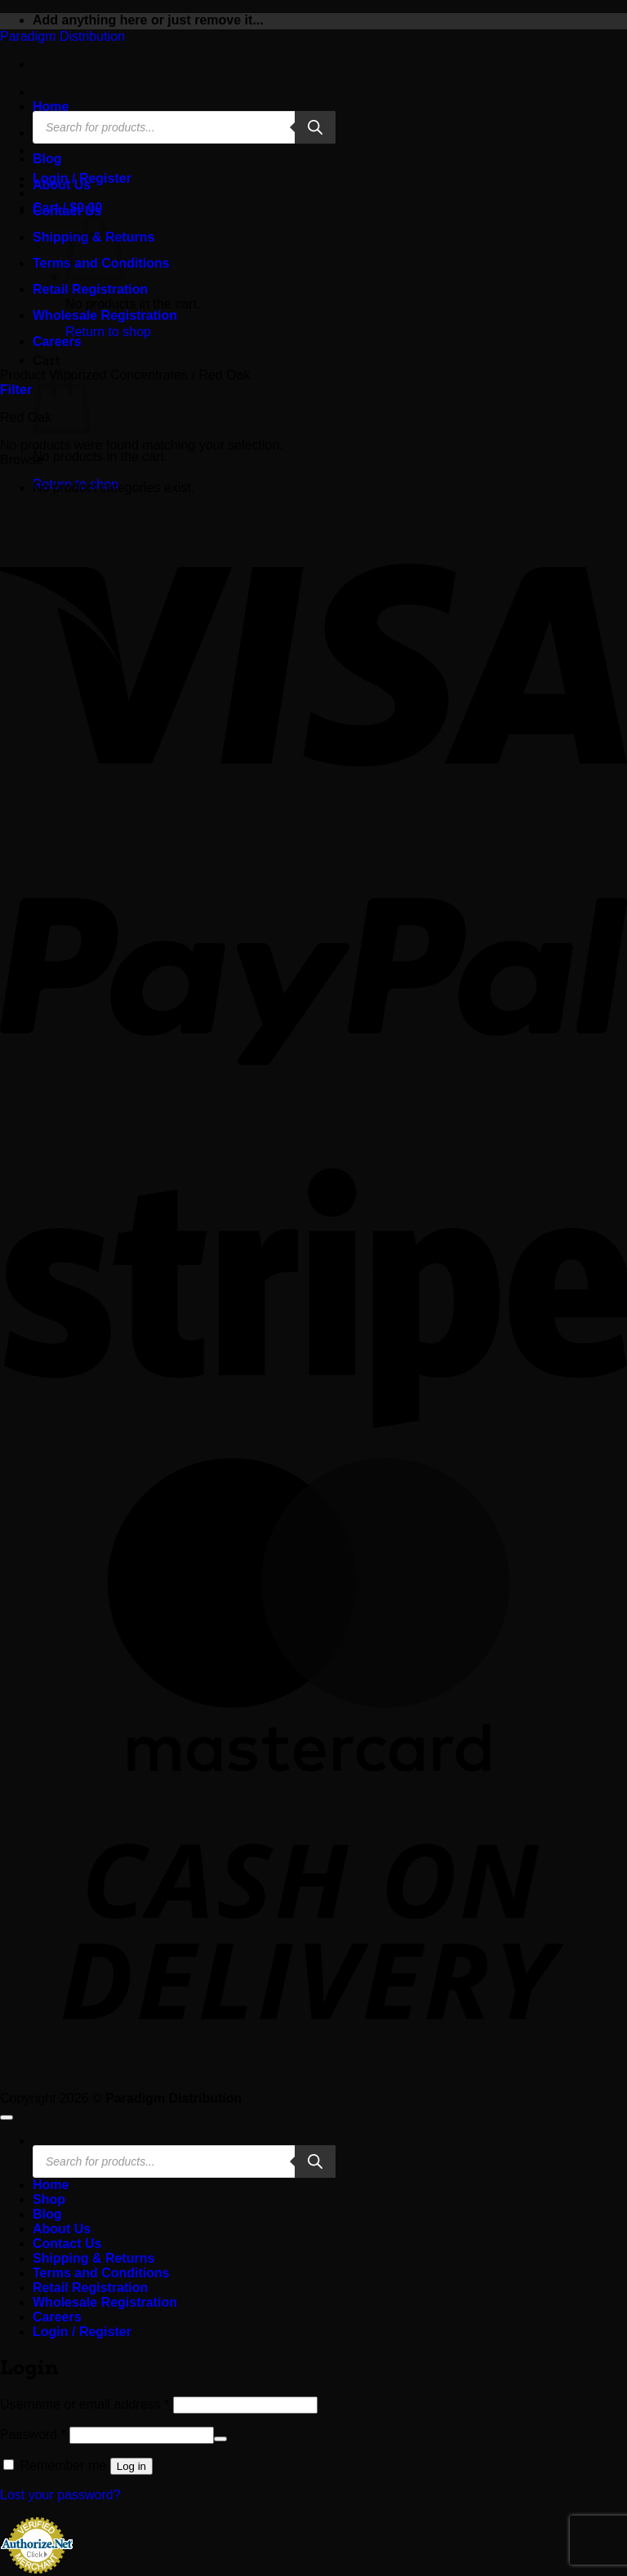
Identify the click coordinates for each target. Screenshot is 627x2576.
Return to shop (108, 332)
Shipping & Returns (93, 2258)
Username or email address (84, 2404)
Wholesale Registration (105, 315)
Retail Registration (90, 289)
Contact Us (67, 211)
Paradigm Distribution (62, 36)
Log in (131, 2466)
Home (51, 106)
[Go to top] (6, 2117)
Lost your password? (60, 2495)
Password (33, 2434)
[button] (16, 390)
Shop (49, 2199)
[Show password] (220, 2438)
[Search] (315, 127)
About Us (62, 185)
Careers (57, 341)
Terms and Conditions (101, 2273)
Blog (47, 159)
